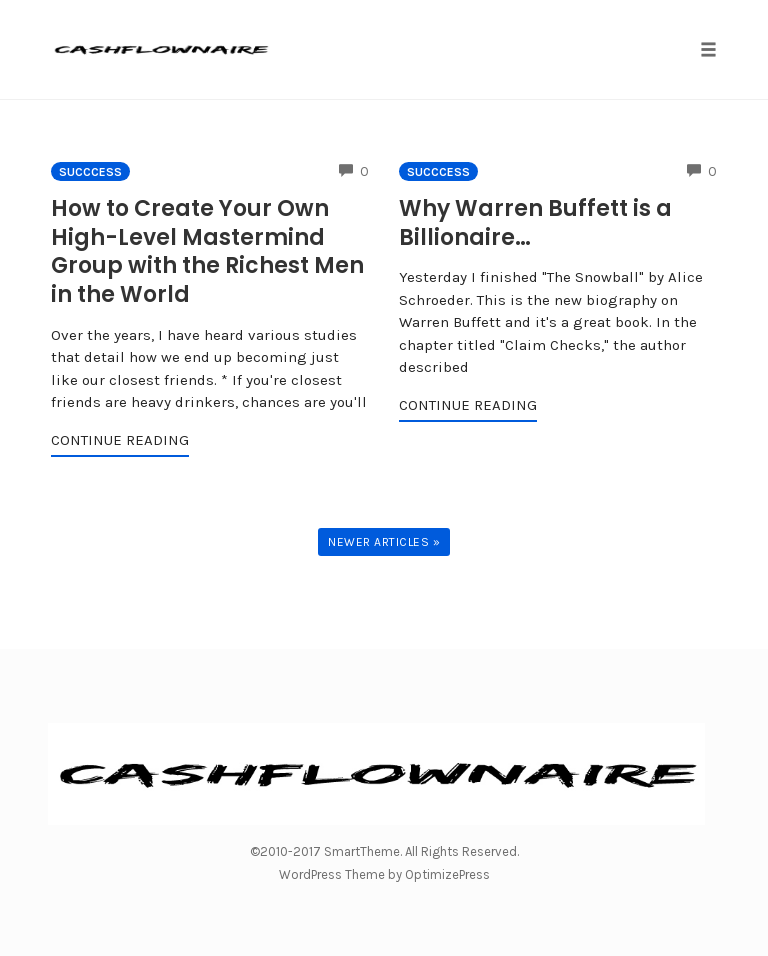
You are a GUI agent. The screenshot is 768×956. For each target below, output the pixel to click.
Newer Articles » (384, 542)
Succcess (90, 172)
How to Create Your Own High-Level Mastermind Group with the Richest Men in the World (207, 251)
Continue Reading (120, 440)
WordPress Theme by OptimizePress (384, 874)
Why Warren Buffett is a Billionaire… (535, 223)
